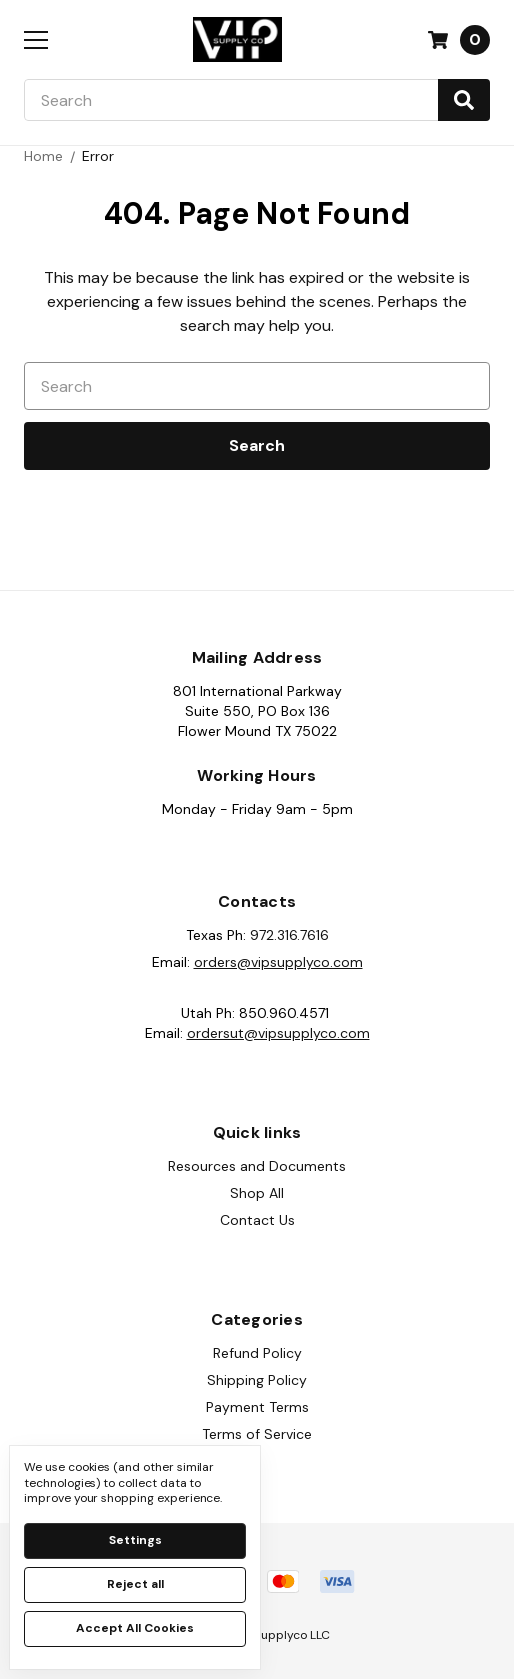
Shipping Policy (257, 1380)
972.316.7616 (289, 935)
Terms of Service (257, 1434)
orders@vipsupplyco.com (278, 962)
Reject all (135, 1584)
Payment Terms (257, 1407)
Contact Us (257, 1220)
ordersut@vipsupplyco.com (278, 1033)
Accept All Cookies (135, 1628)
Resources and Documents (257, 1166)
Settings (135, 1540)
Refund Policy (257, 1353)
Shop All (257, 1193)
